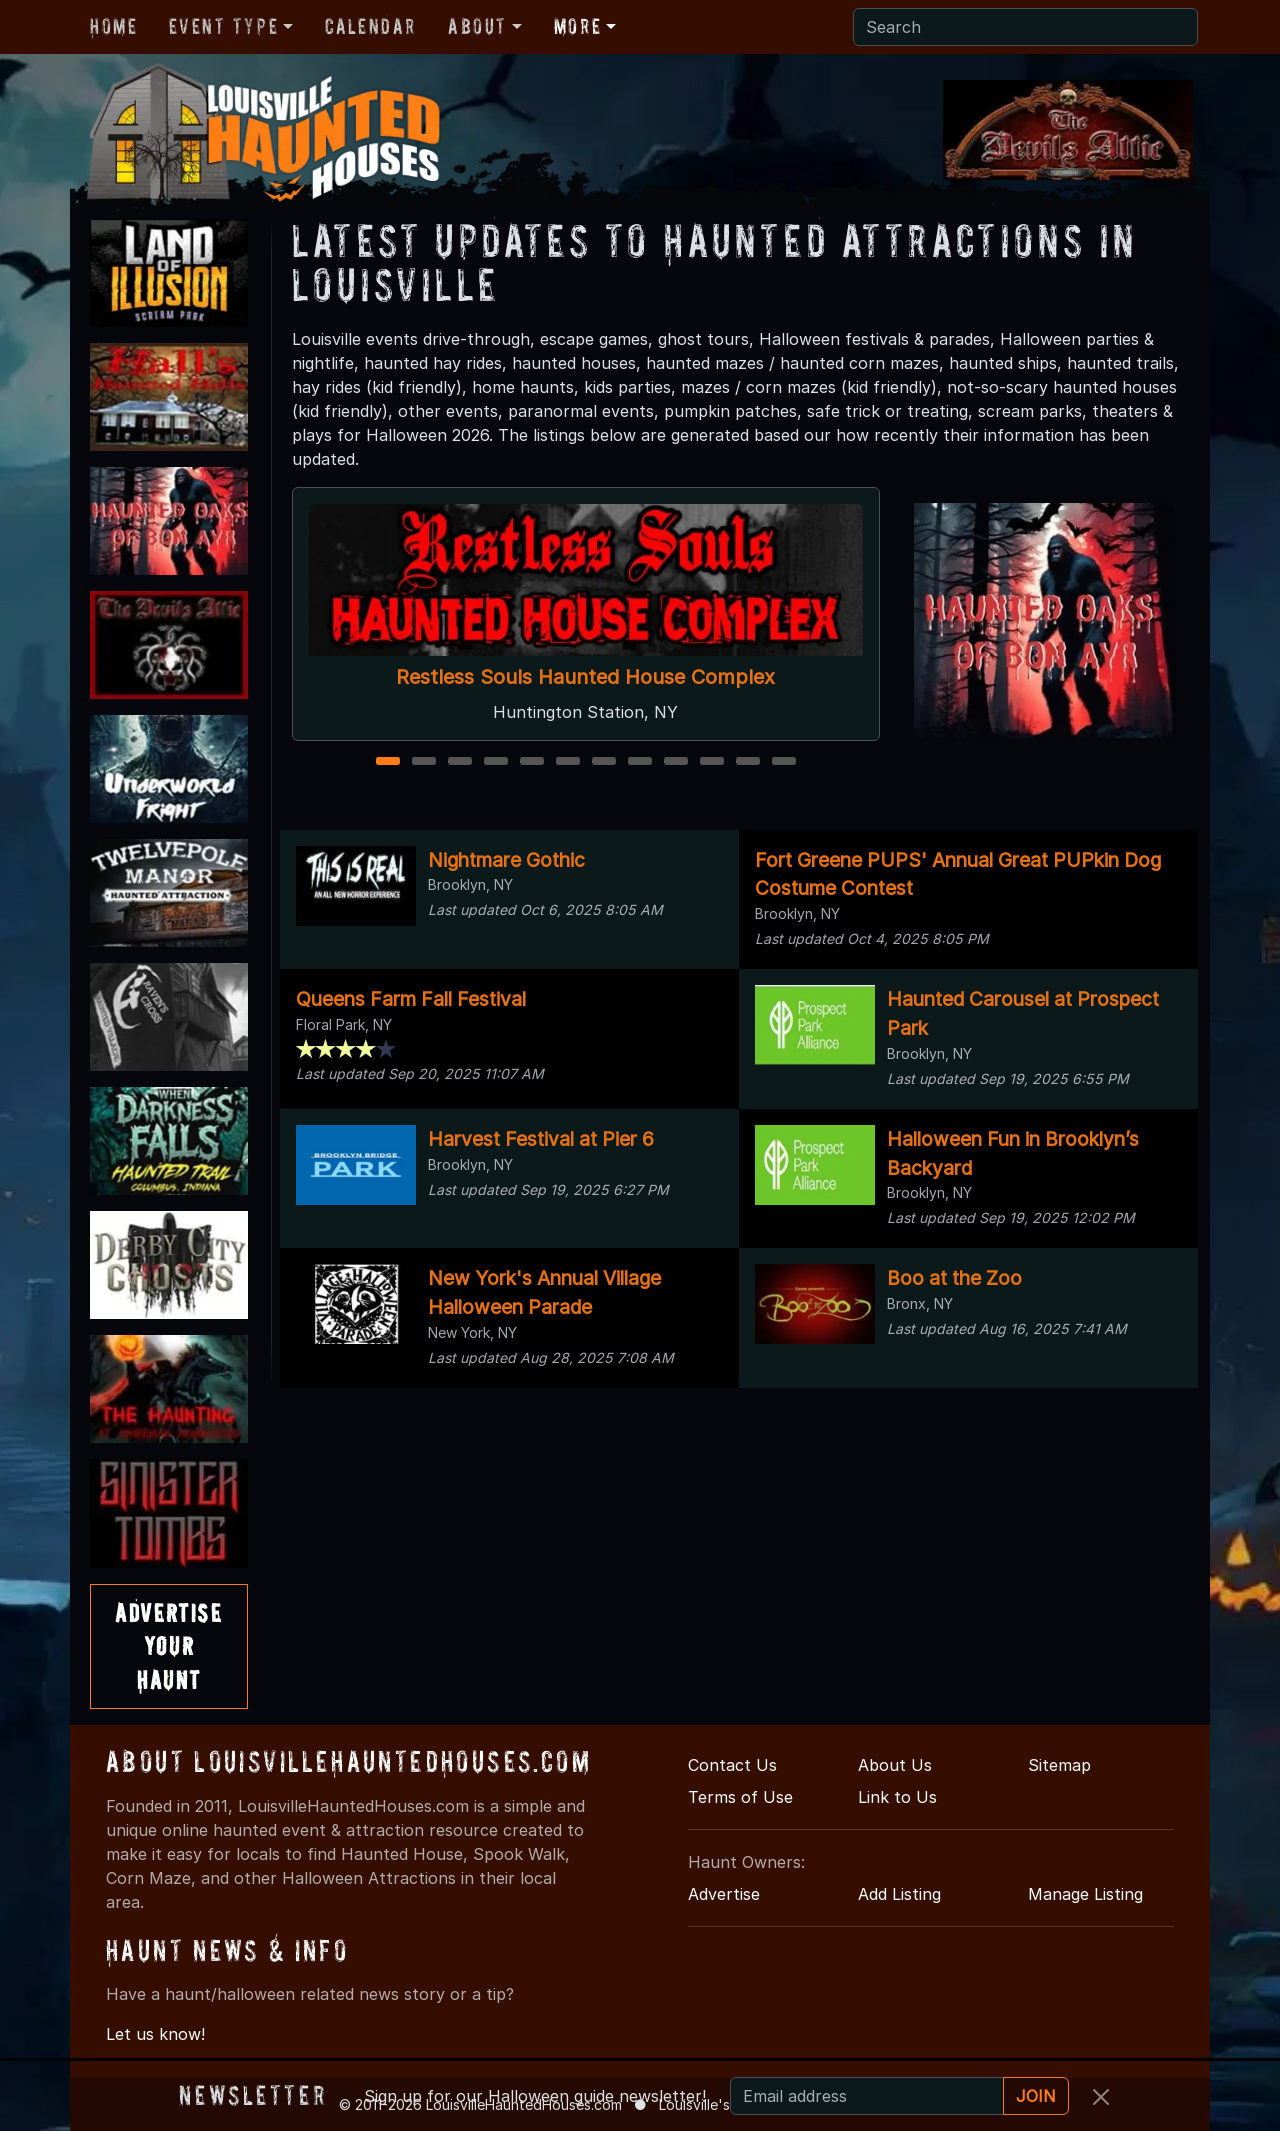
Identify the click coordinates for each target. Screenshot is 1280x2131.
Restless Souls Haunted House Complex (585, 677)
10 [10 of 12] (714, 762)
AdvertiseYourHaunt (168, 1646)
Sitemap (1059, 1765)
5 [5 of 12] (532, 762)
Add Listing (899, 1894)
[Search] (1025, 27)
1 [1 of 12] (387, 762)
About (477, 26)
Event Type (223, 26)
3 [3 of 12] (459, 762)
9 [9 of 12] (676, 762)
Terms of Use (740, 1797)
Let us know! (155, 2034)
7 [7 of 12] (604, 762)
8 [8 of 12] (640, 762)
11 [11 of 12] (749, 762)
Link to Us (897, 1797)
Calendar (370, 26)
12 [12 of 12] (786, 762)
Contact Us (732, 1765)
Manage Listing (1085, 1894)
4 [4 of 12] (496, 762)
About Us (895, 1765)
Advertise (724, 1894)
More (577, 26)
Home (113, 26)
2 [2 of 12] (423, 762)
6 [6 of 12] (568, 762)
